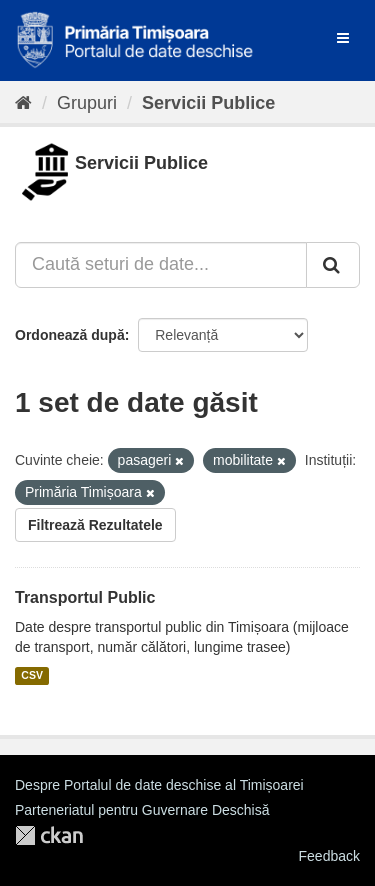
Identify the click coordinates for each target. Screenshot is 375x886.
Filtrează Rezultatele (95, 525)
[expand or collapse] (343, 38)
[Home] (23, 103)
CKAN (49, 835)
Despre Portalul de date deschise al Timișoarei (159, 785)
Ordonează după (70, 335)
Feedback (329, 856)
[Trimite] (333, 265)
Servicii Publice (208, 103)
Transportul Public (85, 597)
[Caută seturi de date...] (161, 265)
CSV (32, 676)
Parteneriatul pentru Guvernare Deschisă (142, 810)
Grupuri (87, 103)
